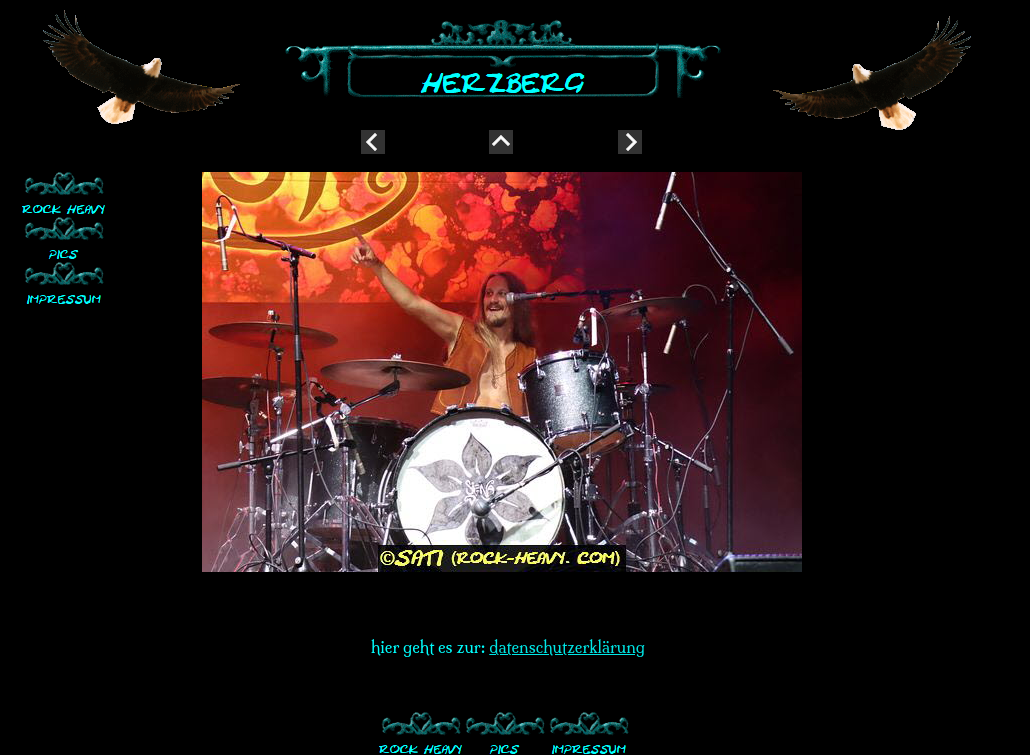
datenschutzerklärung (567, 647)
